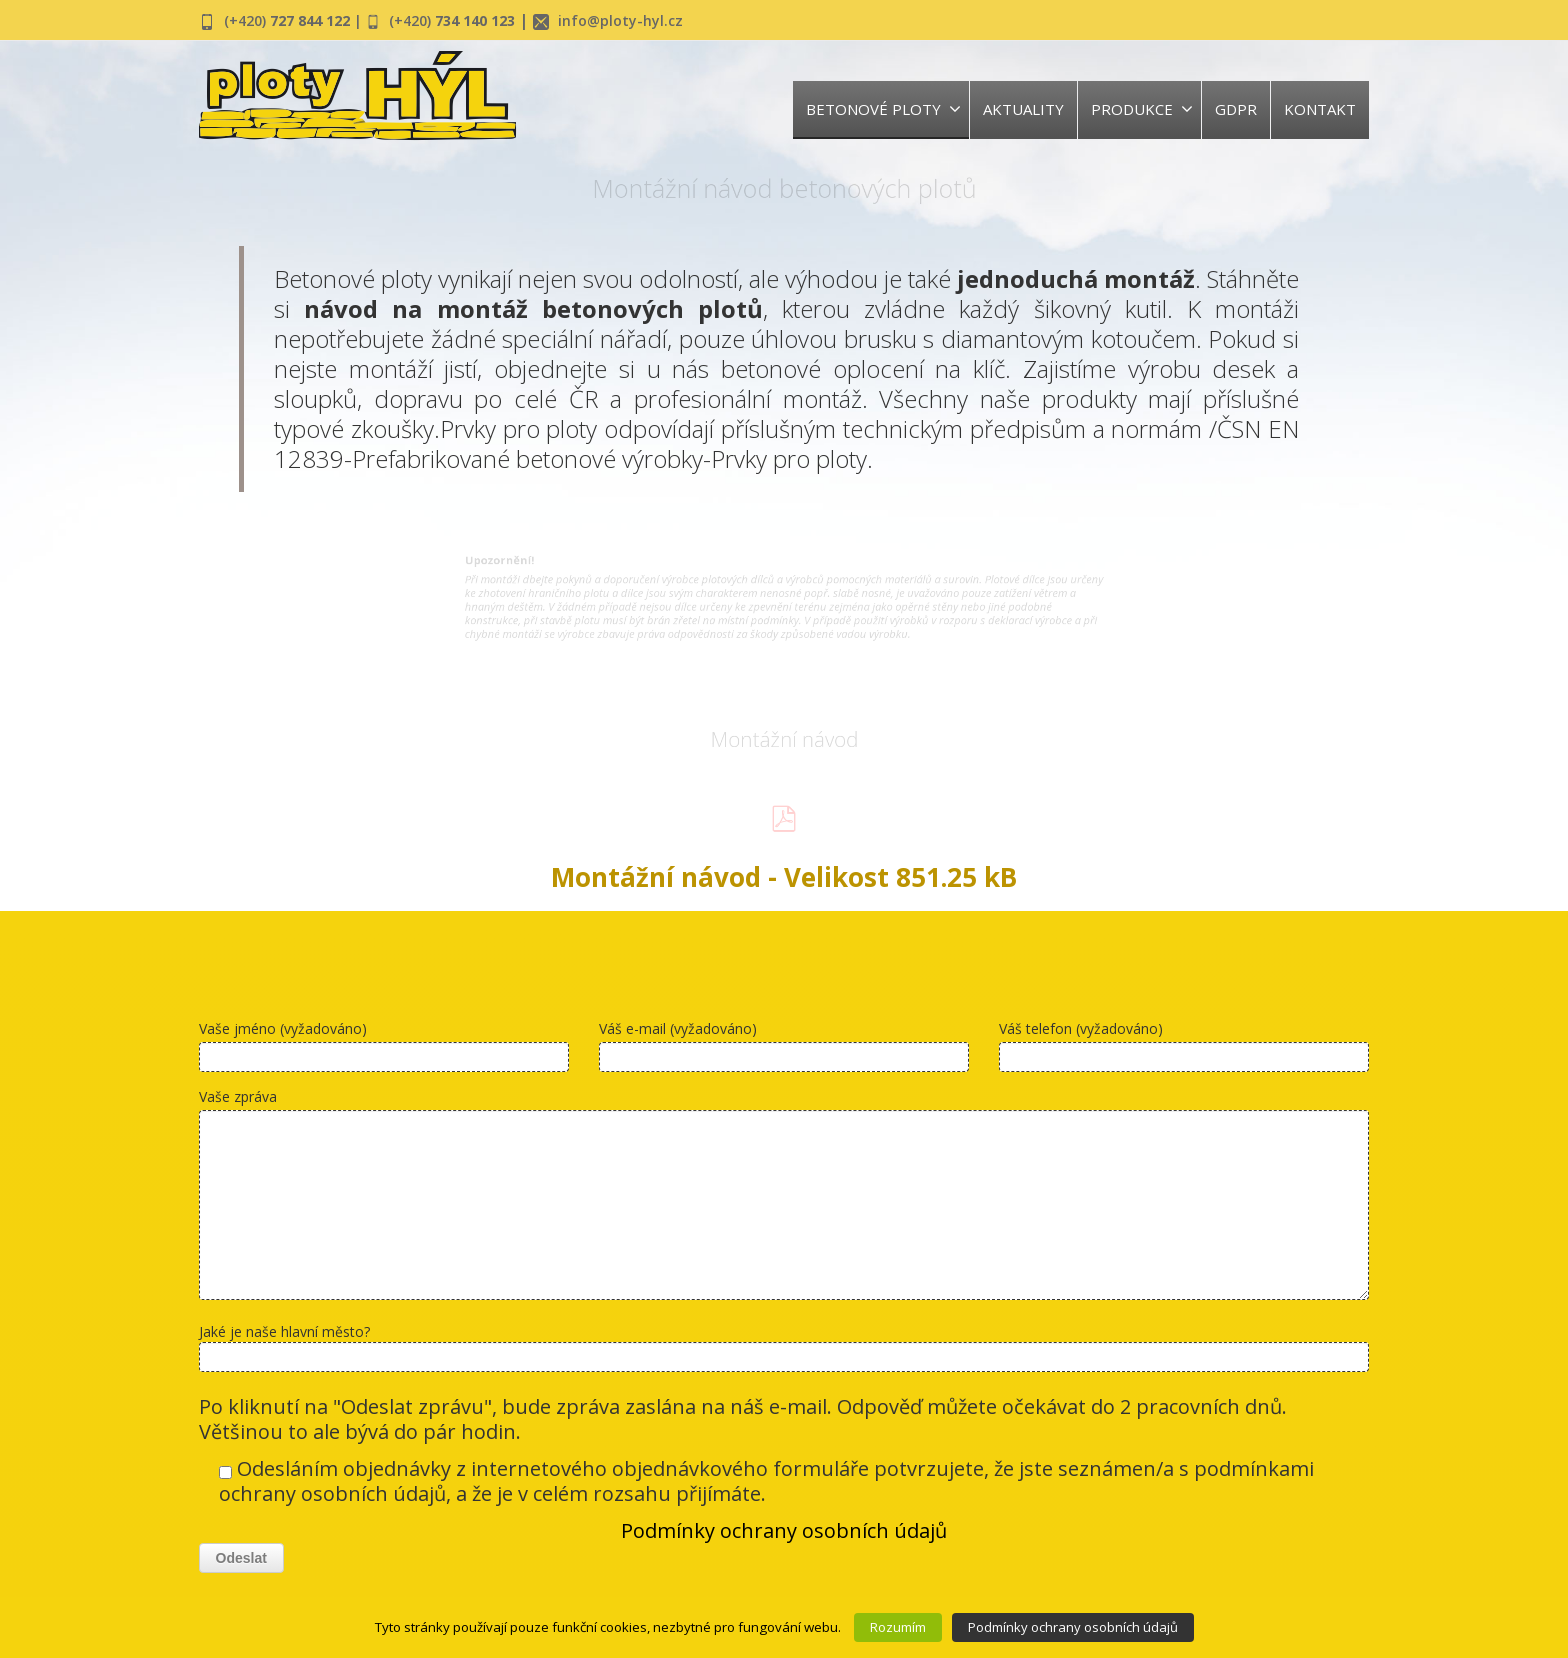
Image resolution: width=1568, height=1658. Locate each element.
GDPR (1236, 109)
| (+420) (414, 20)
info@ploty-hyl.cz (662, 20)
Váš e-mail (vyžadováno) (784, 1050)
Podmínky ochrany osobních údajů (784, 1530)
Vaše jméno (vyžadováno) (384, 1050)
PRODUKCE (1142, 109)
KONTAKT (1320, 109)
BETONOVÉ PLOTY (883, 109)
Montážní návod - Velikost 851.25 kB (784, 877)
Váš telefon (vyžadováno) (1184, 1050)
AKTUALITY (1023, 109)
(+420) (295, 20)
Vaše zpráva (784, 1198)
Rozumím (898, 1627)
